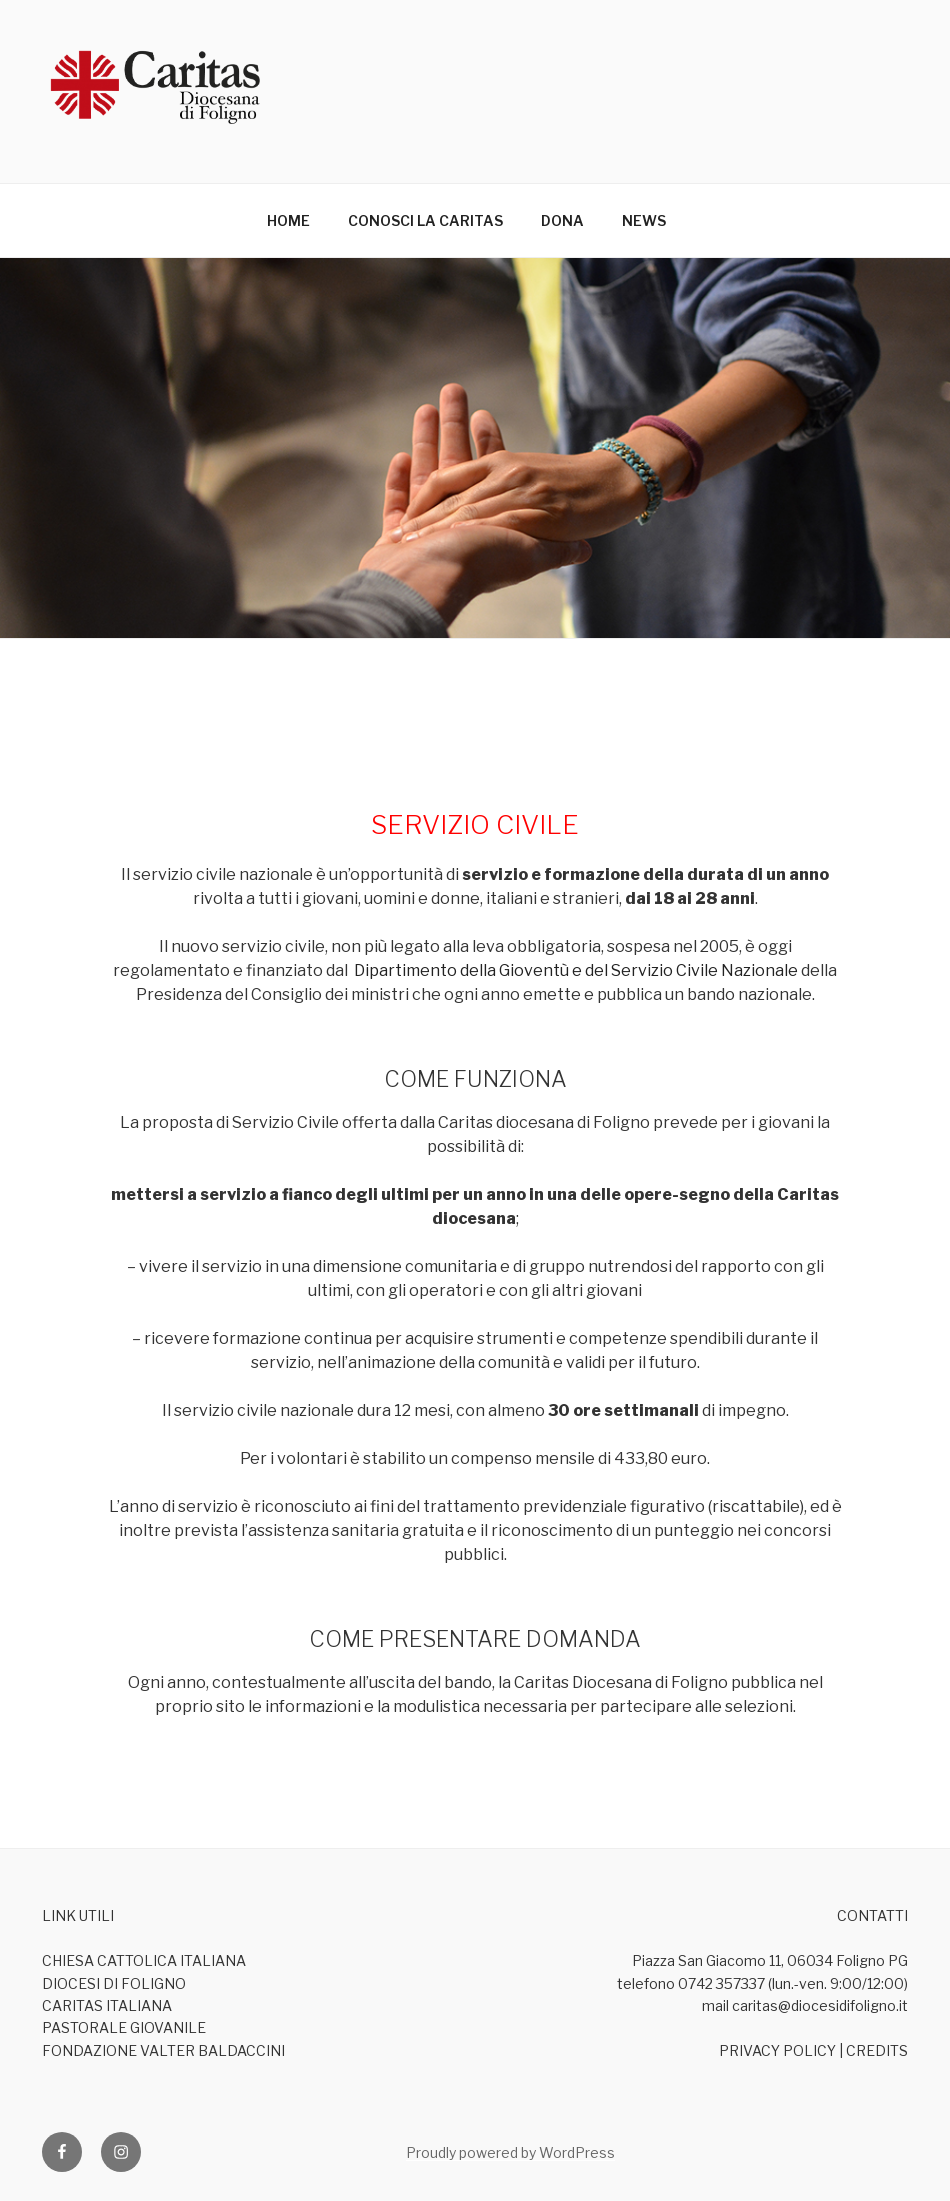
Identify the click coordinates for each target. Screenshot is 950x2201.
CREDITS (877, 2050)
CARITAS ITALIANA (107, 2005)
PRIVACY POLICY (777, 2050)
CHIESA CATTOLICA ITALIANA (144, 1960)
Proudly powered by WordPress (510, 2152)
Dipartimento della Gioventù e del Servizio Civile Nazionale (576, 970)
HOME (288, 220)
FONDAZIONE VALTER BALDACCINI (163, 2050)
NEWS (644, 220)
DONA (562, 220)
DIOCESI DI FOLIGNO (114, 1983)
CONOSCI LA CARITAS (425, 220)
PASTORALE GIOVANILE (124, 2027)
